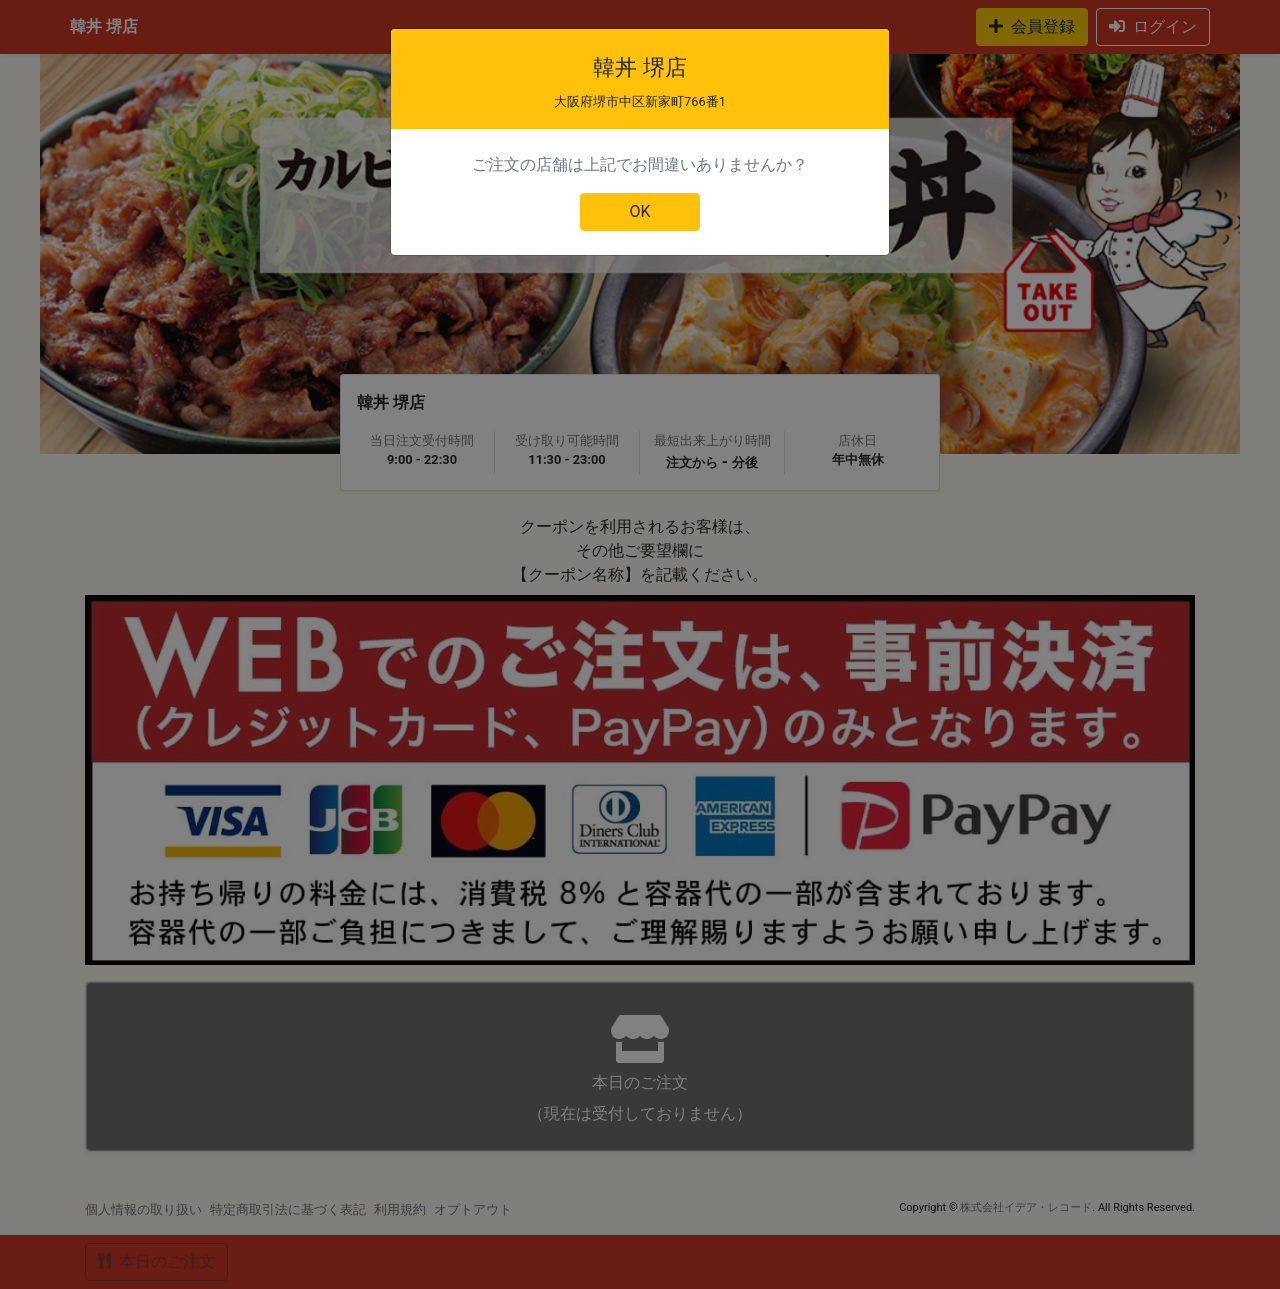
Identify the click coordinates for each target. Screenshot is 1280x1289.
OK (639, 211)
